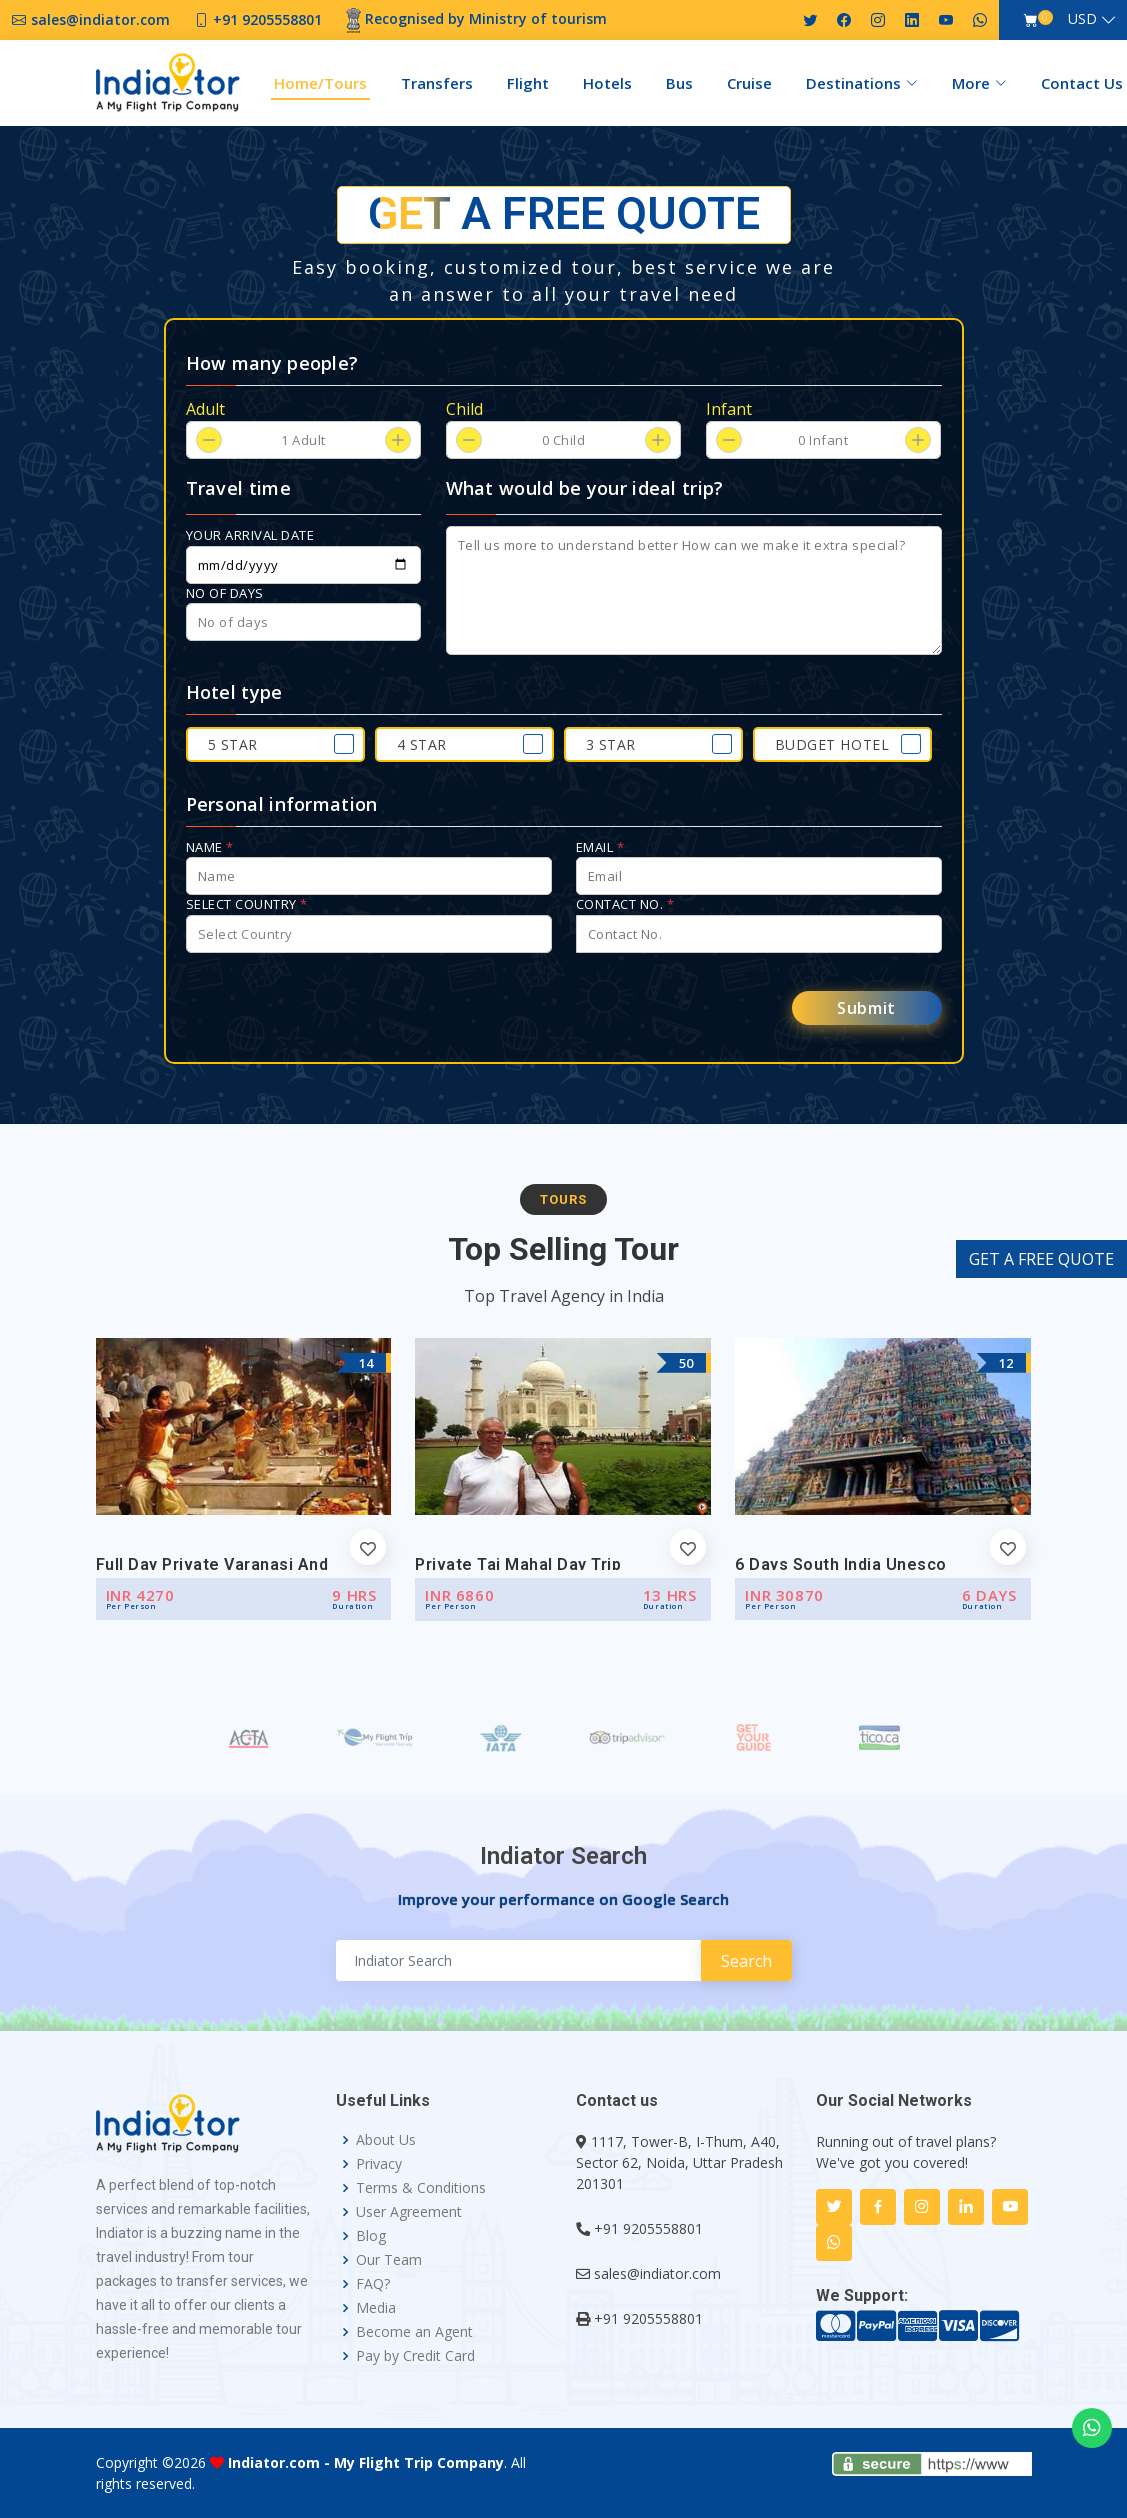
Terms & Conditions (421, 2188)
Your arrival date (250, 535)
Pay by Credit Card (415, 2356)
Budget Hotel (832, 744)
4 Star (422, 744)
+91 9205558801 (648, 2228)
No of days (225, 593)
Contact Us (1082, 83)
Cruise (749, 83)
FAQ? (373, 2284)
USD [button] (1082, 18)
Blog (371, 2236)
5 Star (233, 744)
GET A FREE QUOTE (1041, 1259)
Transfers (437, 83)
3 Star (611, 744)
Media (376, 2308)
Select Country (247, 904)
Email (600, 847)
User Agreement (409, 2212)
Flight (528, 83)
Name (210, 847)
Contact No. (625, 904)
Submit (866, 1008)
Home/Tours (320, 83)
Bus (679, 83)
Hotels (607, 83)
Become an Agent (414, 2332)
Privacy (379, 2164)
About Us (386, 2140)
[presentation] (338, 1008)
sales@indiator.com (657, 2273)
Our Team (389, 2260)
